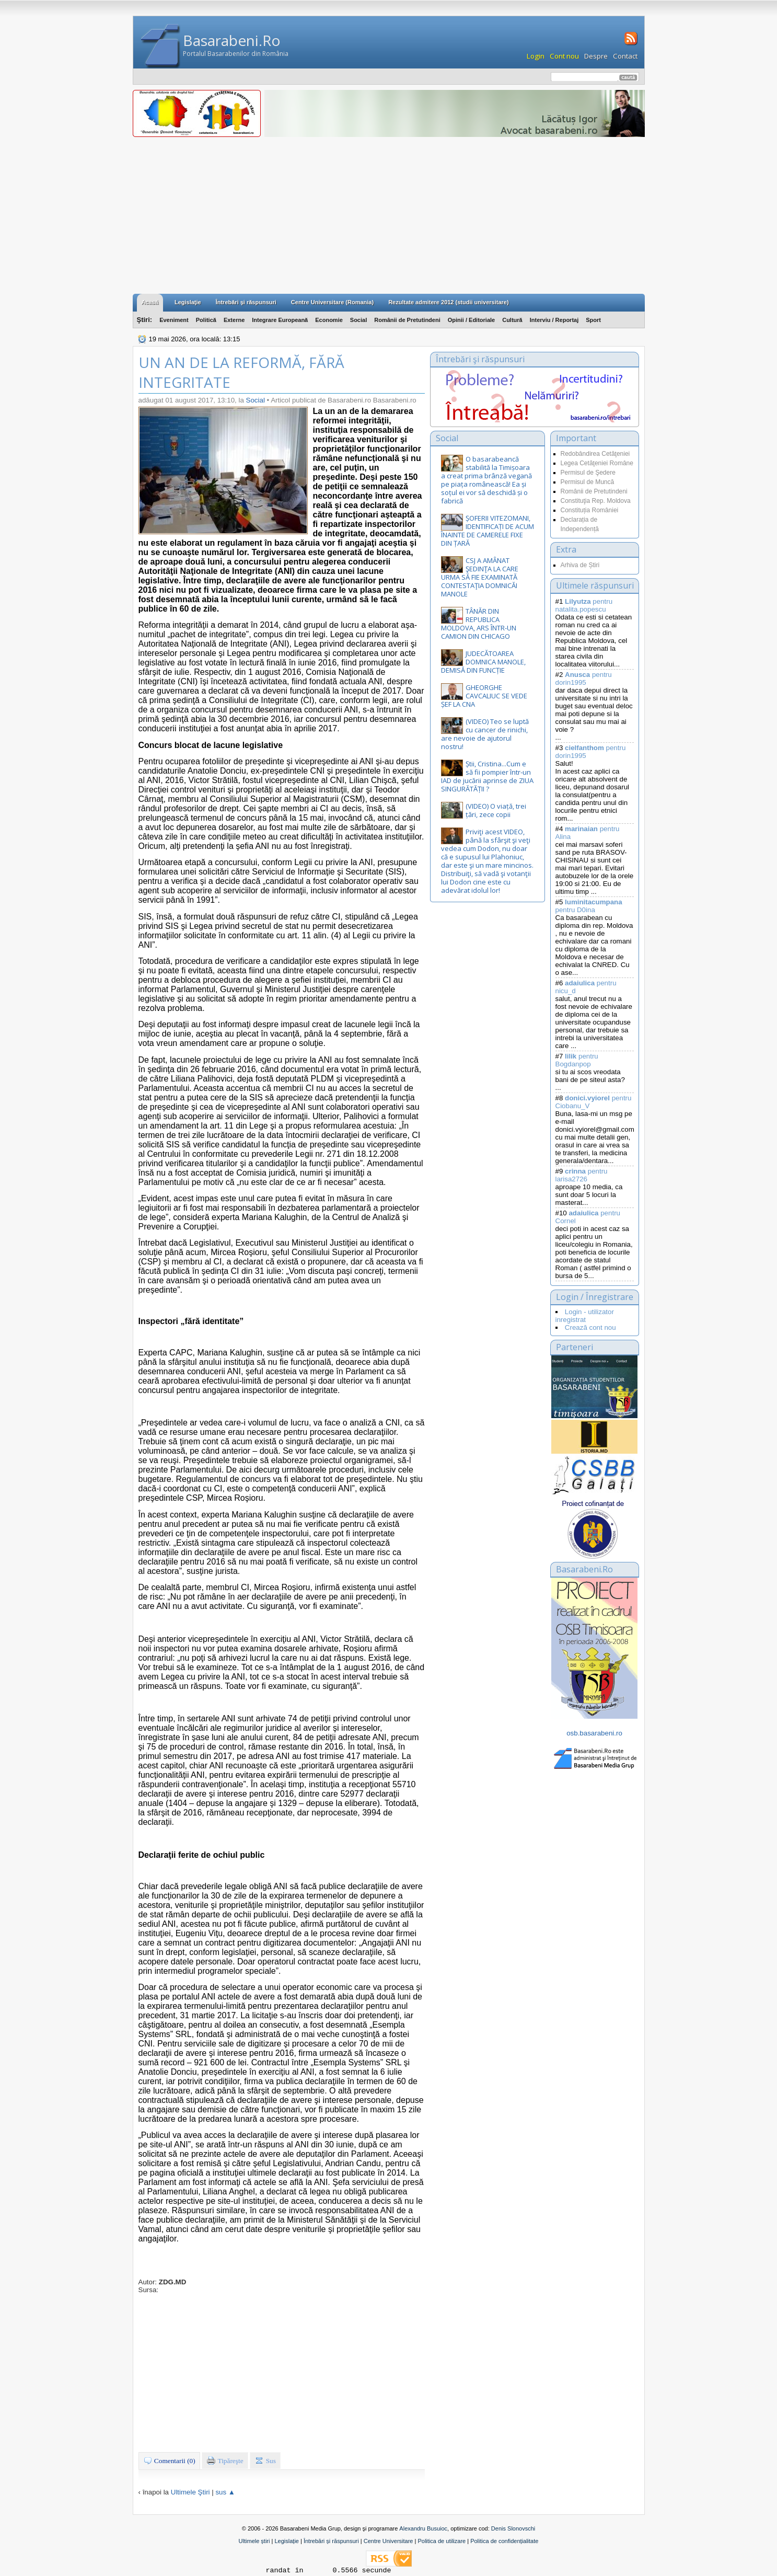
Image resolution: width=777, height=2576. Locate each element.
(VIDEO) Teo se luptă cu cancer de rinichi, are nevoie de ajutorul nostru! (485, 734)
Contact (625, 56)
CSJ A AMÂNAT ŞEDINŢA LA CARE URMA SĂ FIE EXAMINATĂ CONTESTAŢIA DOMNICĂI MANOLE (479, 577)
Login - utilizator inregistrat (584, 1316)
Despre (596, 56)
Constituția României (590, 510)
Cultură (512, 320)
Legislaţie (188, 302)
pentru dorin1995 (583, 678)
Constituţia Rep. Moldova (596, 500)
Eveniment (174, 320)
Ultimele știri (254, 2541)
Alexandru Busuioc (423, 2528)
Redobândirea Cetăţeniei (595, 453)
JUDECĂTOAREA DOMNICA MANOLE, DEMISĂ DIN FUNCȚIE (483, 662)
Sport (593, 320)
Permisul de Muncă (587, 482)
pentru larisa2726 (581, 1175)
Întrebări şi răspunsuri (246, 302)
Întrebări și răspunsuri (331, 2541)
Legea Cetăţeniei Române (597, 463)
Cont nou (564, 56)
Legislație (286, 2541)
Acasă (150, 302)
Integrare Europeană (280, 320)
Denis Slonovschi (513, 2528)
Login (535, 56)
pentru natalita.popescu (584, 605)
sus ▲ (225, 2492)
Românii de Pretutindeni (407, 320)
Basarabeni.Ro (232, 40)
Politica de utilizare (442, 2541)
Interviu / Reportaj (554, 320)
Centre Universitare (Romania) (332, 302)
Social (358, 320)
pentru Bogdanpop (576, 1060)
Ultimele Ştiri (190, 2492)
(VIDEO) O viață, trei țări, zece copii (496, 810)
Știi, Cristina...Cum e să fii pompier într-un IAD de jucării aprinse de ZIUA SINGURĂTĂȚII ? (487, 776)
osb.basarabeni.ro (594, 1733)
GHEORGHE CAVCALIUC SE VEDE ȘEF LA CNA (484, 696)
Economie (329, 320)
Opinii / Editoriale (471, 320)
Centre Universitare (388, 2541)
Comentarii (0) (169, 2460)
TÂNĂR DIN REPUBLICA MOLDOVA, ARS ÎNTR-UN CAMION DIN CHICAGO (478, 623)
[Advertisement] (389, 215)
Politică (206, 320)
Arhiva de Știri (580, 565)
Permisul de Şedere (588, 472)
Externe (234, 320)
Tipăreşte (224, 2460)
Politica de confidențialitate (504, 2541)
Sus (265, 2460)
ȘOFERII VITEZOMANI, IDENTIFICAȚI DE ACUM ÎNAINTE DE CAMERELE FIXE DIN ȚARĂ (487, 530)
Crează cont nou (590, 1327)
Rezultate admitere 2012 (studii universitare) (448, 302)
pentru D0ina (588, 906)
